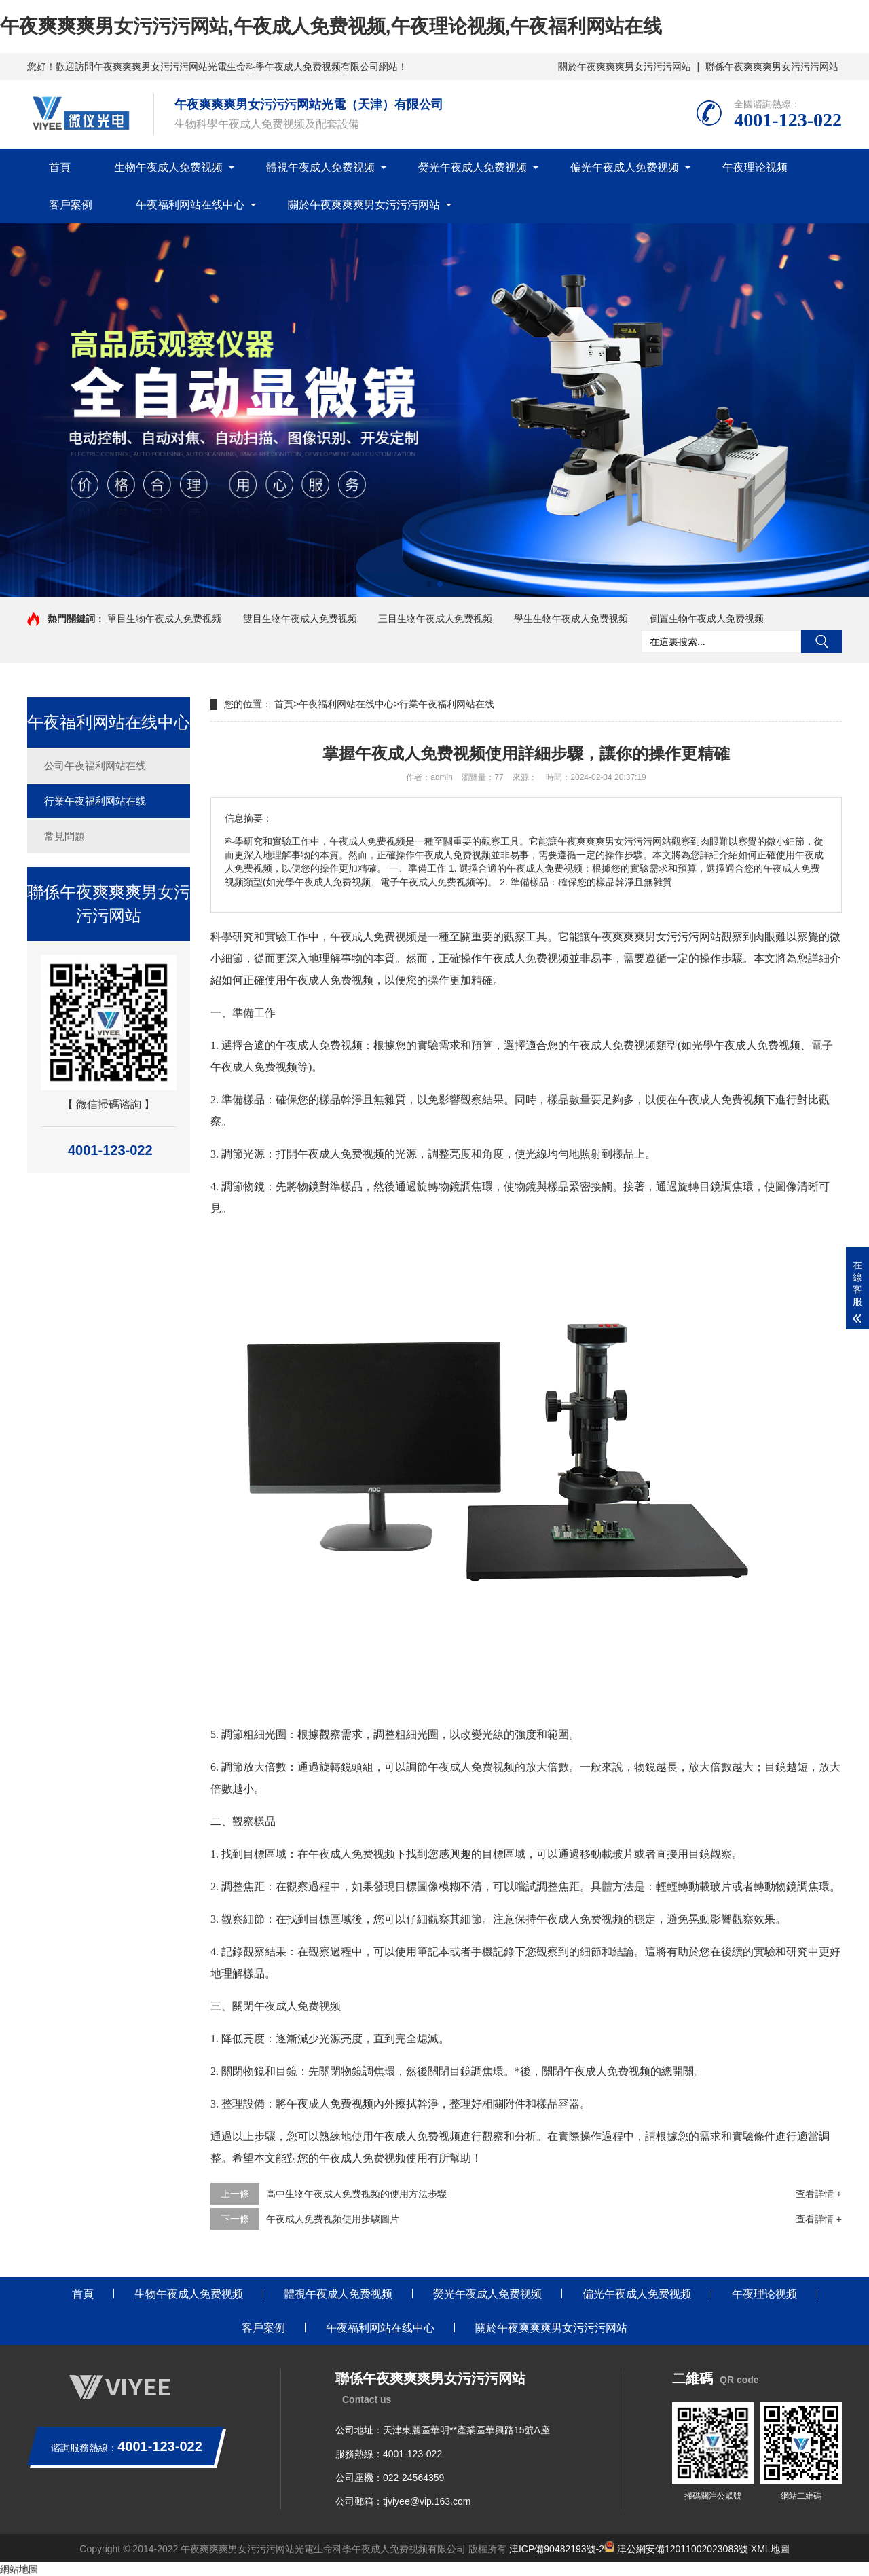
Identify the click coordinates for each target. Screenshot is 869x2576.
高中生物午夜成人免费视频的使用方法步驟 (356, 2193)
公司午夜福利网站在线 (95, 765)
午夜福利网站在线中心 (190, 204)
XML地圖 (770, 2548)
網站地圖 (19, 2569)
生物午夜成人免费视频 (168, 167)
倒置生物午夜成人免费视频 (707, 618)
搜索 (821, 641)
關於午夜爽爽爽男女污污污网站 (624, 66)
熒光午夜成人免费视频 (472, 167)
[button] (429, 584)
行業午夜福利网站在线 (95, 801)
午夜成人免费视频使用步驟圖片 (332, 2218)
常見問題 (64, 836)
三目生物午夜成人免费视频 (435, 618)
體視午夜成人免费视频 (320, 167)
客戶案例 (70, 204)
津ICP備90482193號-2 (556, 2548)
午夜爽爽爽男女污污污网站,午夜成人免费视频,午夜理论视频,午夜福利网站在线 (331, 26)
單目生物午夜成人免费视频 (164, 618)
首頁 (60, 167)
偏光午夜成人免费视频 (624, 167)
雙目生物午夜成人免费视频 (300, 618)
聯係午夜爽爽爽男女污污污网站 (771, 66)
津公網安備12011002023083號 (676, 2548)
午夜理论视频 (755, 167)
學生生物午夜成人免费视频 (571, 618)
